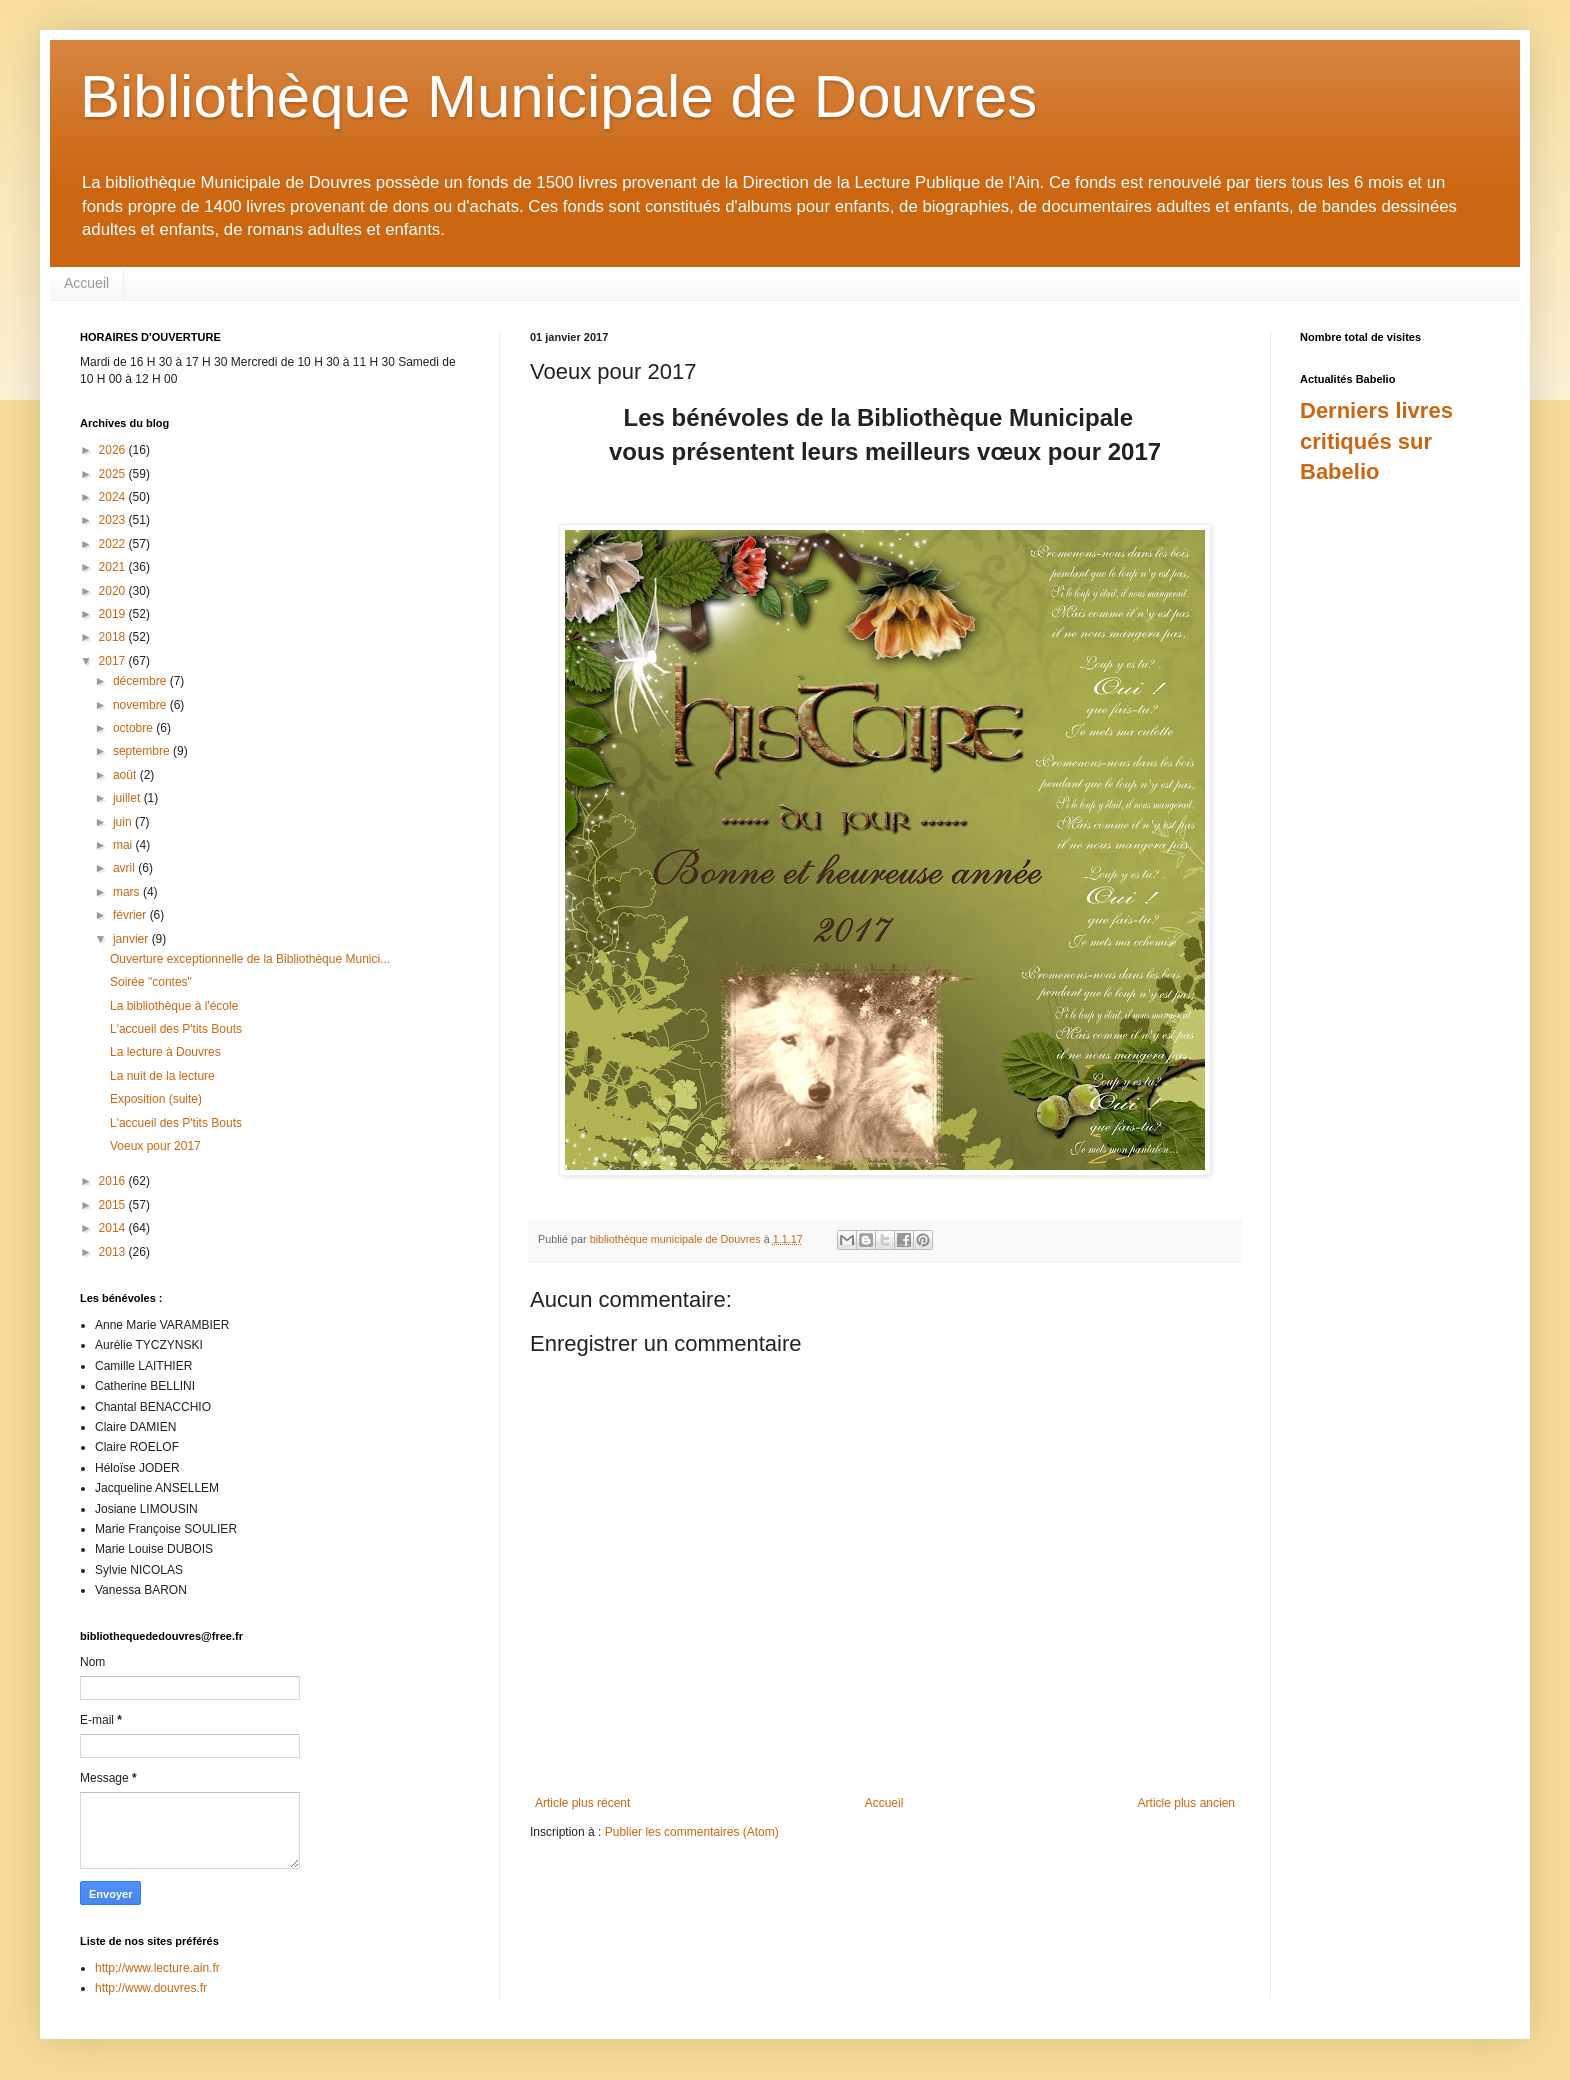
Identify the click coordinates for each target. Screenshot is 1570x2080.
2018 (114, 637)
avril (125, 868)
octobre (134, 728)
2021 (114, 567)
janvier (132, 939)
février (131, 915)
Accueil (86, 283)
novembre (141, 705)
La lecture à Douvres (165, 1052)
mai (124, 845)
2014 (114, 1228)
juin (124, 822)
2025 (114, 474)
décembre (141, 681)
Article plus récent (582, 1803)
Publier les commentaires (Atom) (692, 1832)
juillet (128, 798)
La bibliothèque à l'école (174, 1006)
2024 (114, 497)
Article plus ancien (1186, 1803)
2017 (114, 661)
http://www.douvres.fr (151, 1988)
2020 (114, 591)
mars (128, 892)
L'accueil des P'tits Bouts (176, 1029)
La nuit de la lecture (162, 1076)
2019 (114, 614)
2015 (114, 1205)
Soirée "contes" (151, 982)
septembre (143, 751)
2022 (114, 544)
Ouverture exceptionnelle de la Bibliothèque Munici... (250, 959)
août (126, 775)
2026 (114, 450)
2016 (114, 1181)
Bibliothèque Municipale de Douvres (558, 96)
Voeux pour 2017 (155, 1146)
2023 (114, 520)
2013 (114, 1252)
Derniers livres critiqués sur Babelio (1376, 441)
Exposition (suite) (156, 1099)
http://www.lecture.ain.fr (157, 1968)
